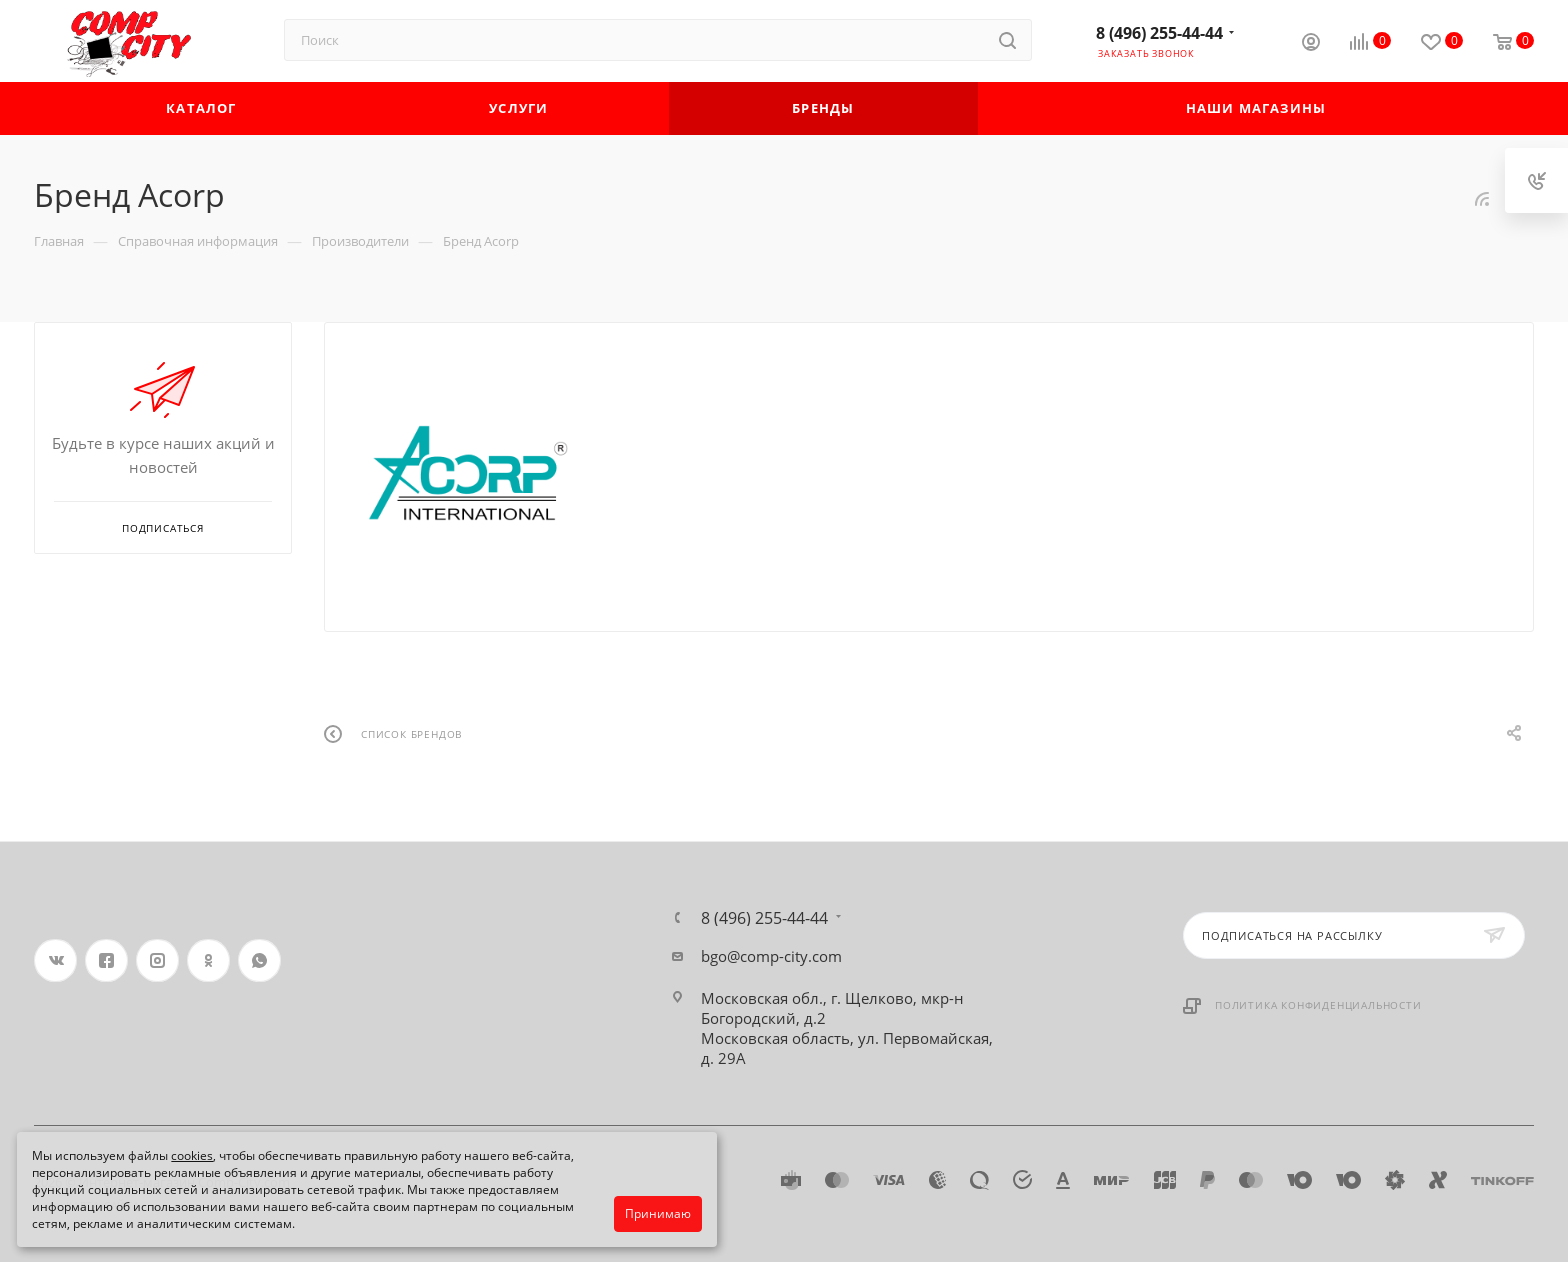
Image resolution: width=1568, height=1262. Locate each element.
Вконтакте (55, 960)
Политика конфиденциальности (1318, 1005)
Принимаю (658, 1213)
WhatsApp (259, 960)
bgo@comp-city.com (771, 956)
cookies (192, 1155)
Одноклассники (208, 960)
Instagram (157, 960)
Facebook (106, 960)
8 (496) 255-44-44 (1159, 33)
